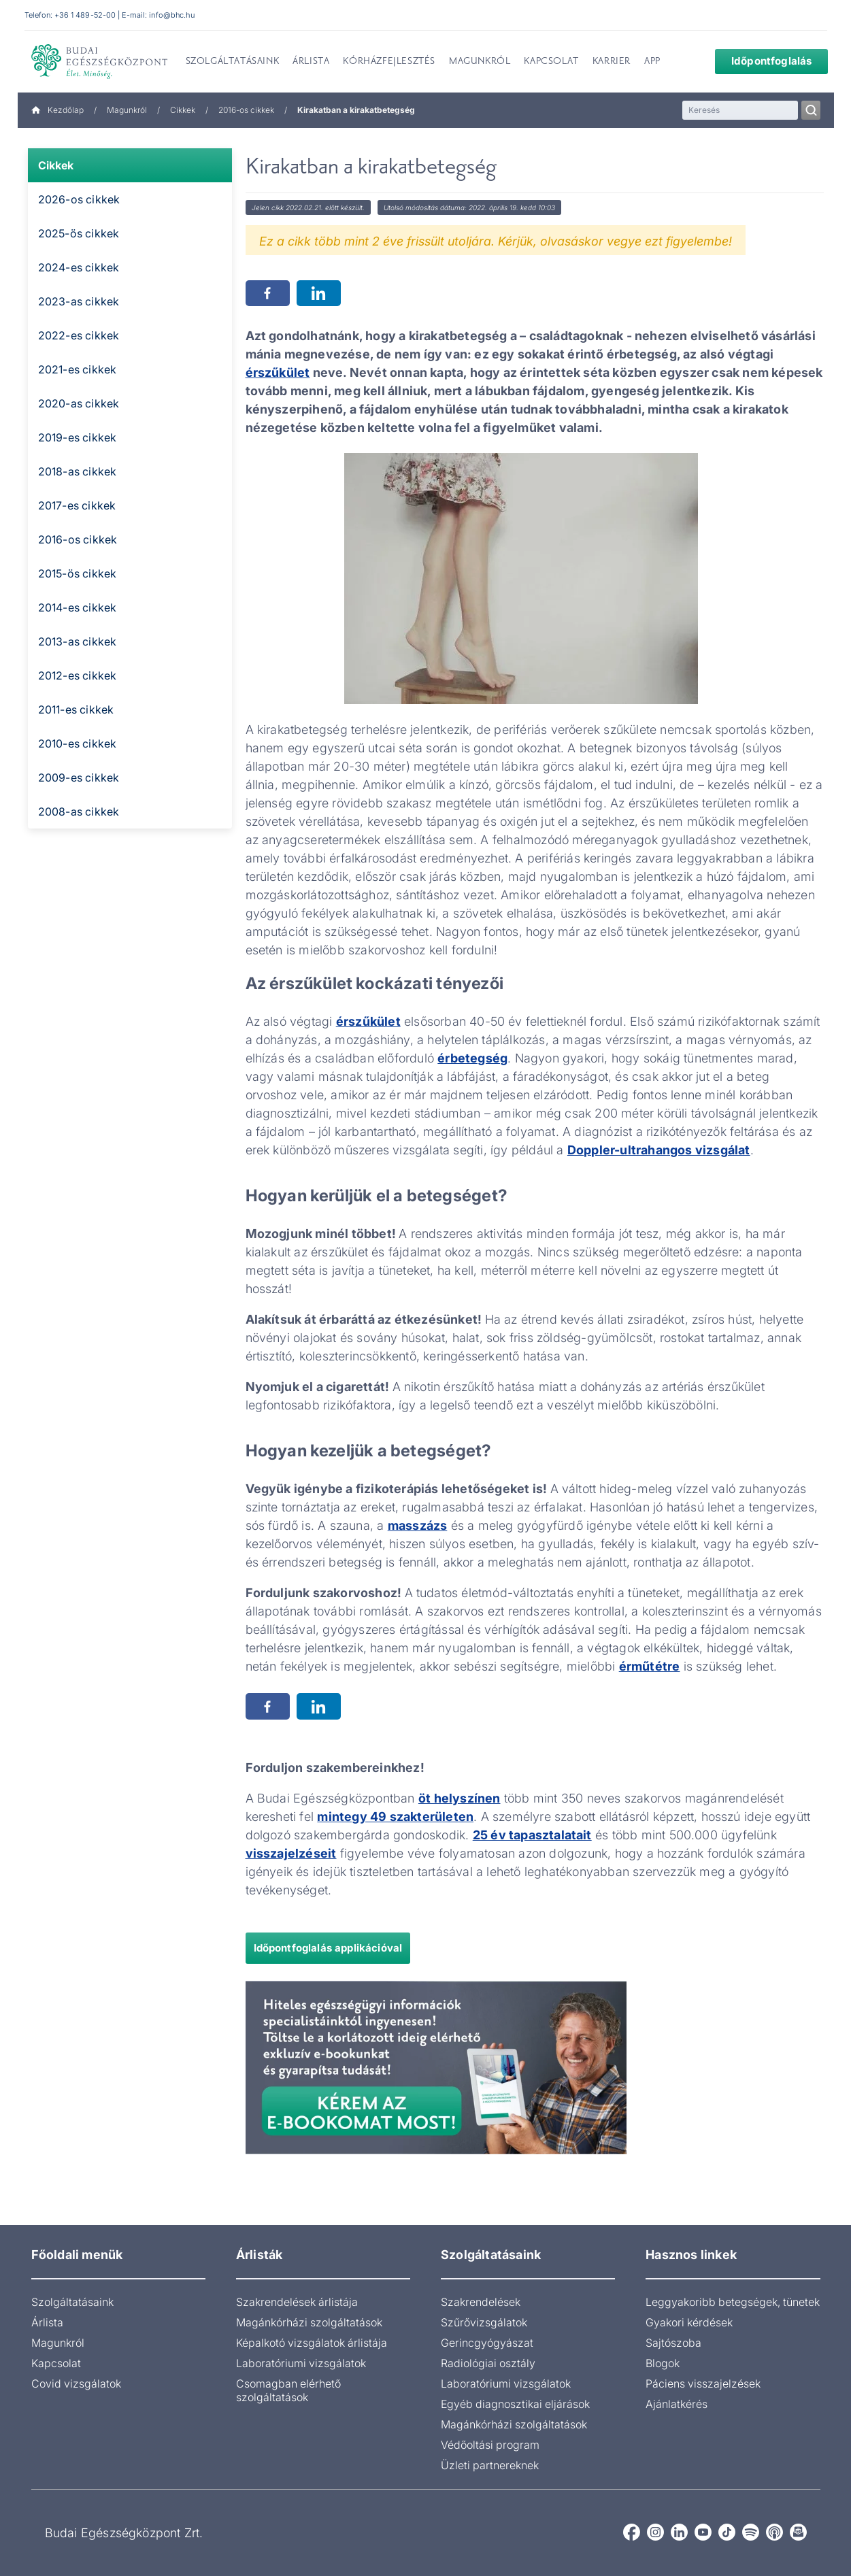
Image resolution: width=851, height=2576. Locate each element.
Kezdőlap (57, 110)
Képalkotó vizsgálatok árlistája (311, 2342)
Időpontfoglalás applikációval (328, 1947)
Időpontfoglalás (762, 60)
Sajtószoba (673, 2342)
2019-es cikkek (77, 437)
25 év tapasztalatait (532, 1835)
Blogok (663, 2363)
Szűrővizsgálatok (484, 2322)
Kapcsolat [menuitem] (551, 62)
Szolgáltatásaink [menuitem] (233, 62)
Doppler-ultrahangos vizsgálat (658, 1150)
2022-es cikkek (79, 335)
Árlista (47, 2322)
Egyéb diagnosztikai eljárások (515, 2404)
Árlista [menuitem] (311, 62)
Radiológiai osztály (488, 2363)
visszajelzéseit (291, 1853)
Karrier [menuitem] (612, 62)
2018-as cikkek (77, 471)
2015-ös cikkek (77, 573)
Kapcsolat (56, 2363)
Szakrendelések (480, 2302)
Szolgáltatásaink (72, 2302)
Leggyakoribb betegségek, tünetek (733, 2302)
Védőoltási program (490, 2445)
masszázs (418, 1525)
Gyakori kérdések (689, 2322)
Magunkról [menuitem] (479, 62)
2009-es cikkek (79, 777)
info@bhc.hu (171, 15)
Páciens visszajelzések (703, 2383)
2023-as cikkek (79, 301)
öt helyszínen (459, 1798)
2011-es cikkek (76, 709)
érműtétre (649, 1666)
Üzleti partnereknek (490, 2465)
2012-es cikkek (77, 675)
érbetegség (472, 1058)
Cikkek (182, 110)
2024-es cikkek (79, 267)
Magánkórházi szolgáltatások (309, 2322)
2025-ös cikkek (79, 233)
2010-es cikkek (77, 743)
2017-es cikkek (77, 505)
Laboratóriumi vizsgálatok (301, 2363)
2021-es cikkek (77, 369)
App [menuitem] (652, 62)
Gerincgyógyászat (487, 2342)
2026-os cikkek (79, 199)
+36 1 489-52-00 (85, 15)
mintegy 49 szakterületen (395, 1816)
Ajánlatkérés (676, 2404)
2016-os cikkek (246, 110)
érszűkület (278, 372)
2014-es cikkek (77, 607)
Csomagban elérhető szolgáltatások (288, 2390)
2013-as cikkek (77, 641)
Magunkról (127, 110)
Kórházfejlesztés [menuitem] (389, 62)
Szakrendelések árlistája (297, 2302)
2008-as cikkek (79, 811)
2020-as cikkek (79, 403)
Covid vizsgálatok (76, 2383)
